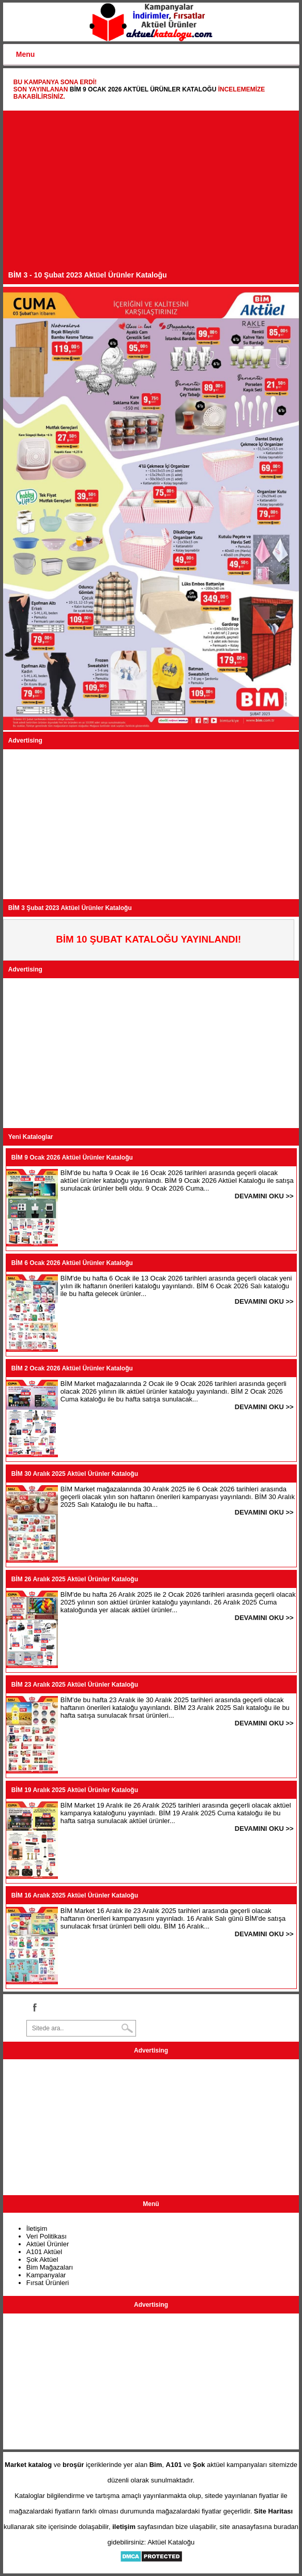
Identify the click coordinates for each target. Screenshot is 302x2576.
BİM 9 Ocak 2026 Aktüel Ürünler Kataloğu (143, 89)
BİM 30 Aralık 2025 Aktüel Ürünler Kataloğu (74, 1473)
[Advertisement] (151, 193)
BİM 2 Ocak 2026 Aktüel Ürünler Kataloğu (72, 1368)
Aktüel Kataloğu (170, 2542)
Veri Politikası (46, 2236)
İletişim (36, 2228)
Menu (25, 54)
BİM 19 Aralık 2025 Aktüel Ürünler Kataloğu (74, 1790)
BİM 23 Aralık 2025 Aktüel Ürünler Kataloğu (74, 1684)
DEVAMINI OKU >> (264, 1196)
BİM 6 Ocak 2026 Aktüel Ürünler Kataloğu (72, 1263)
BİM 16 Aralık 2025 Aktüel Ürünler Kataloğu (74, 1895)
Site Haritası (273, 2511)
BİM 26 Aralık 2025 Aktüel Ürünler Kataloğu (74, 1579)
